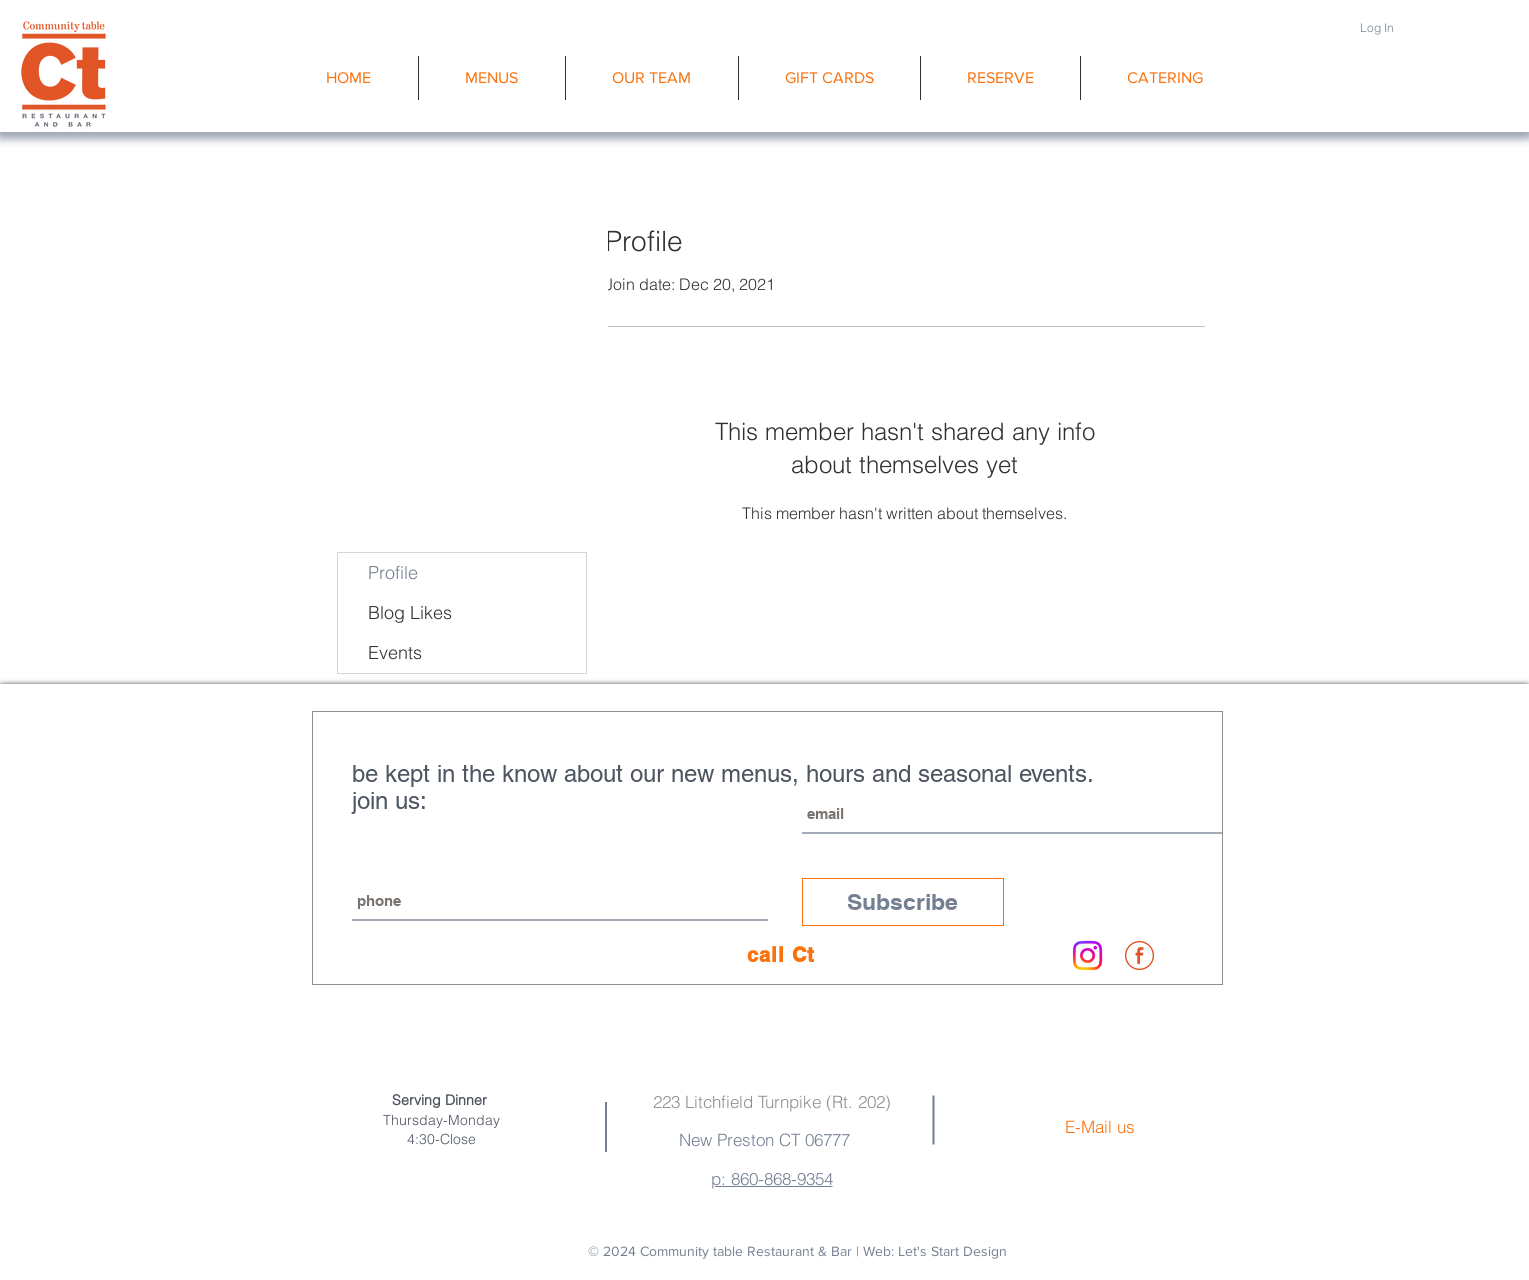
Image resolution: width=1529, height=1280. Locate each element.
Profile (393, 572)
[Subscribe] (903, 902)
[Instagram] (1087, 955)
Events (395, 652)
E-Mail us (1100, 1126)
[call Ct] (781, 955)
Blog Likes (410, 612)
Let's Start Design (952, 1251)
